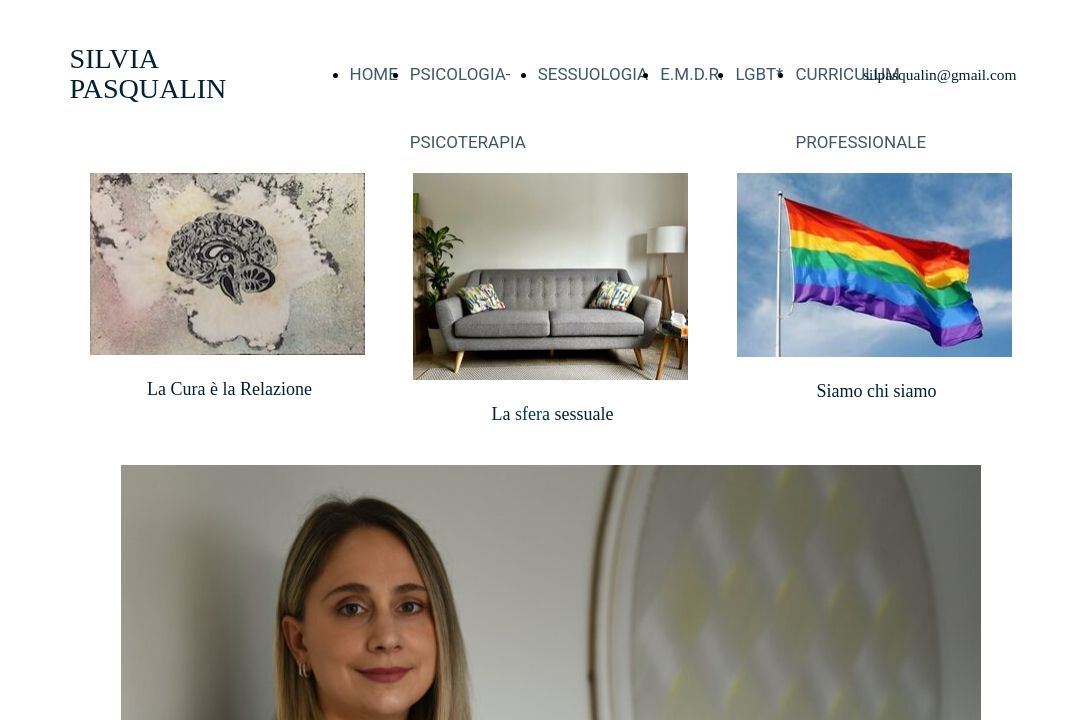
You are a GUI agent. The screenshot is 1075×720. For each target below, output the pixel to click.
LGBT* (759, 74)
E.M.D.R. (691, 74)
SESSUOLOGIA (593, 74)
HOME (374, 74)
